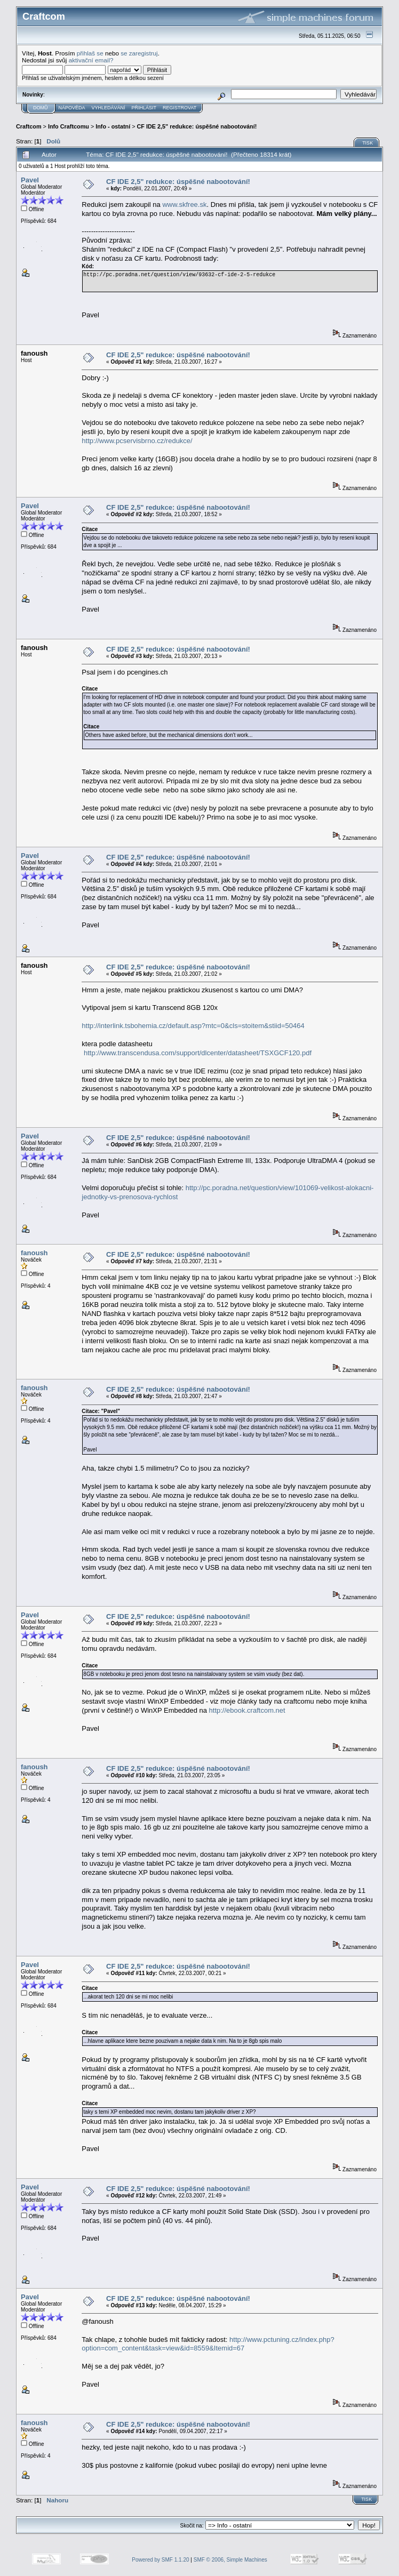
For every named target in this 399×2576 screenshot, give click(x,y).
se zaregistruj (139, 53)
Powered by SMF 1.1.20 (160, 2560)
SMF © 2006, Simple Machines (230, 2560)
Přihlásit (144, 107)
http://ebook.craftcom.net (247, 1710)
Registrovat (179, 107)
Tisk (367, 143)
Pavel (30, 180)
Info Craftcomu (68, 126)
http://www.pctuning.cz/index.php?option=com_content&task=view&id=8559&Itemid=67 (208, 2344)
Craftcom (29, 126)
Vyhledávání (108, 107)
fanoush (34, 1253)
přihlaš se (90, 53)
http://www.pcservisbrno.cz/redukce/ (137, 441)
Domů (40, 107)
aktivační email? (91, 60)
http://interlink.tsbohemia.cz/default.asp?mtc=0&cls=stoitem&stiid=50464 (193, 1026)
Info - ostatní (112, 126)
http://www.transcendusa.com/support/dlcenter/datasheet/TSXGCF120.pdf (198, 1053)
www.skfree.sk (184, 204)
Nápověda (72, 107)
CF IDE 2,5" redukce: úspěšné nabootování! (197, 126)
